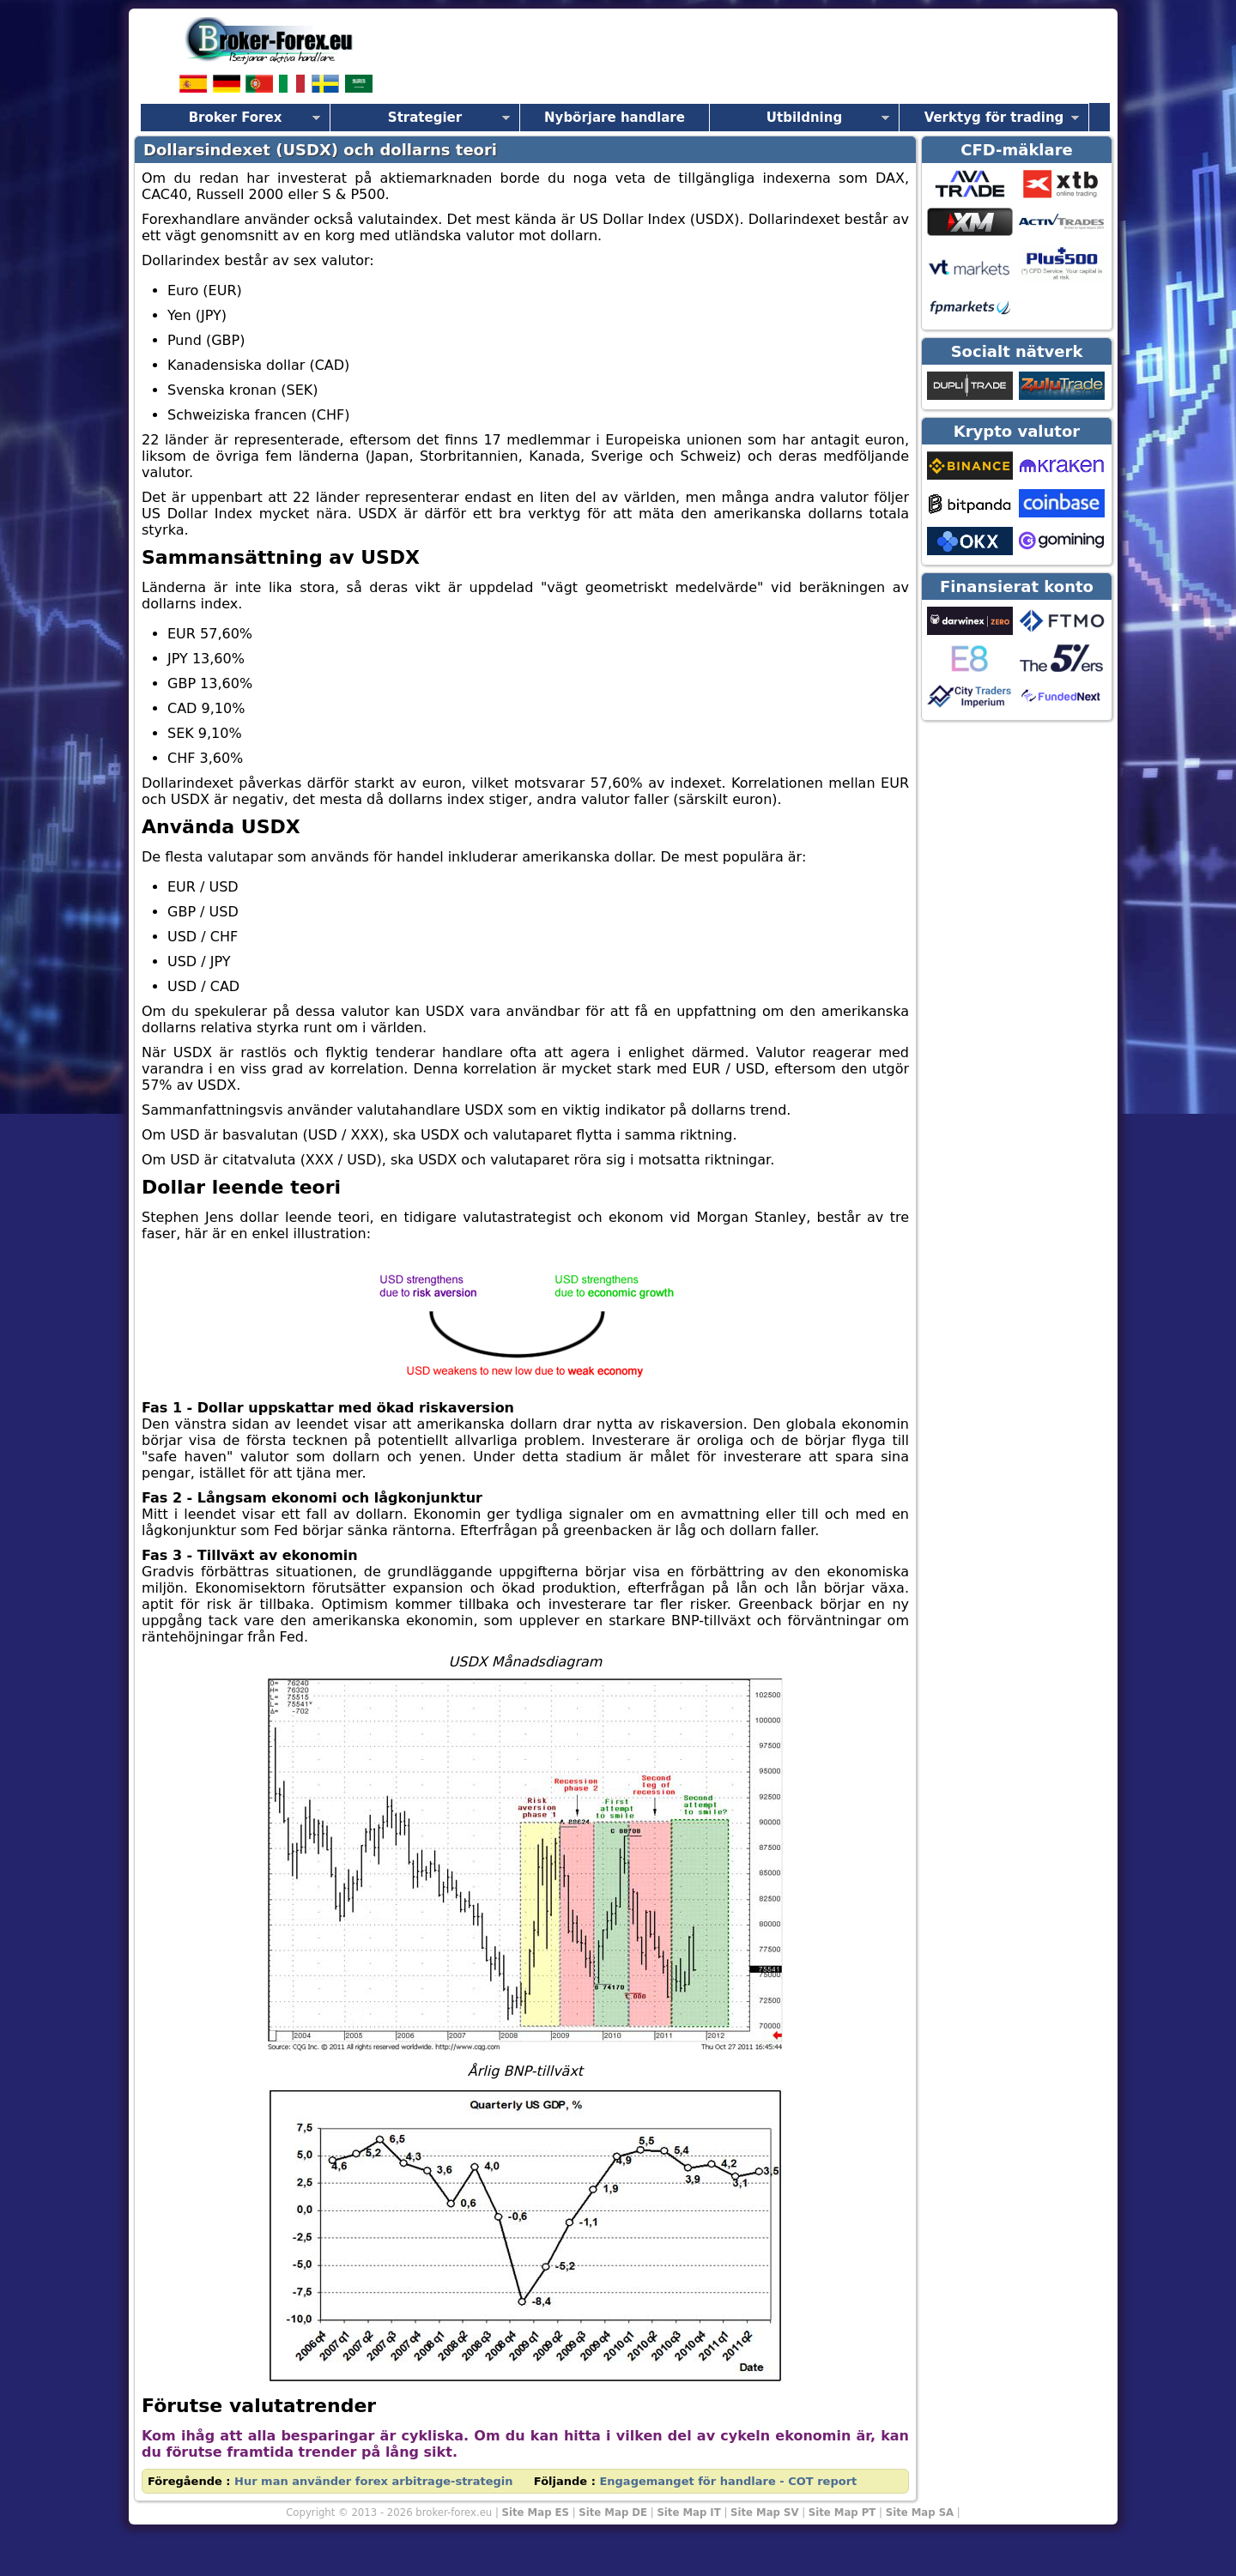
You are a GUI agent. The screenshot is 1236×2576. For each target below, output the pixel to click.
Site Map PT (842, 2512)
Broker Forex (235, 117)
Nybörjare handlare (614, 117)
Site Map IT (688, 2512)
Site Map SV (764, 2512)
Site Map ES (535, 2512)
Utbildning (804, 117)
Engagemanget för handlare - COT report (728, 2481)
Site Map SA (920, 2512)
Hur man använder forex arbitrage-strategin (373, 2481)
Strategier (425, 117)
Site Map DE (613, 2512)
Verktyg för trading (994, 117)
